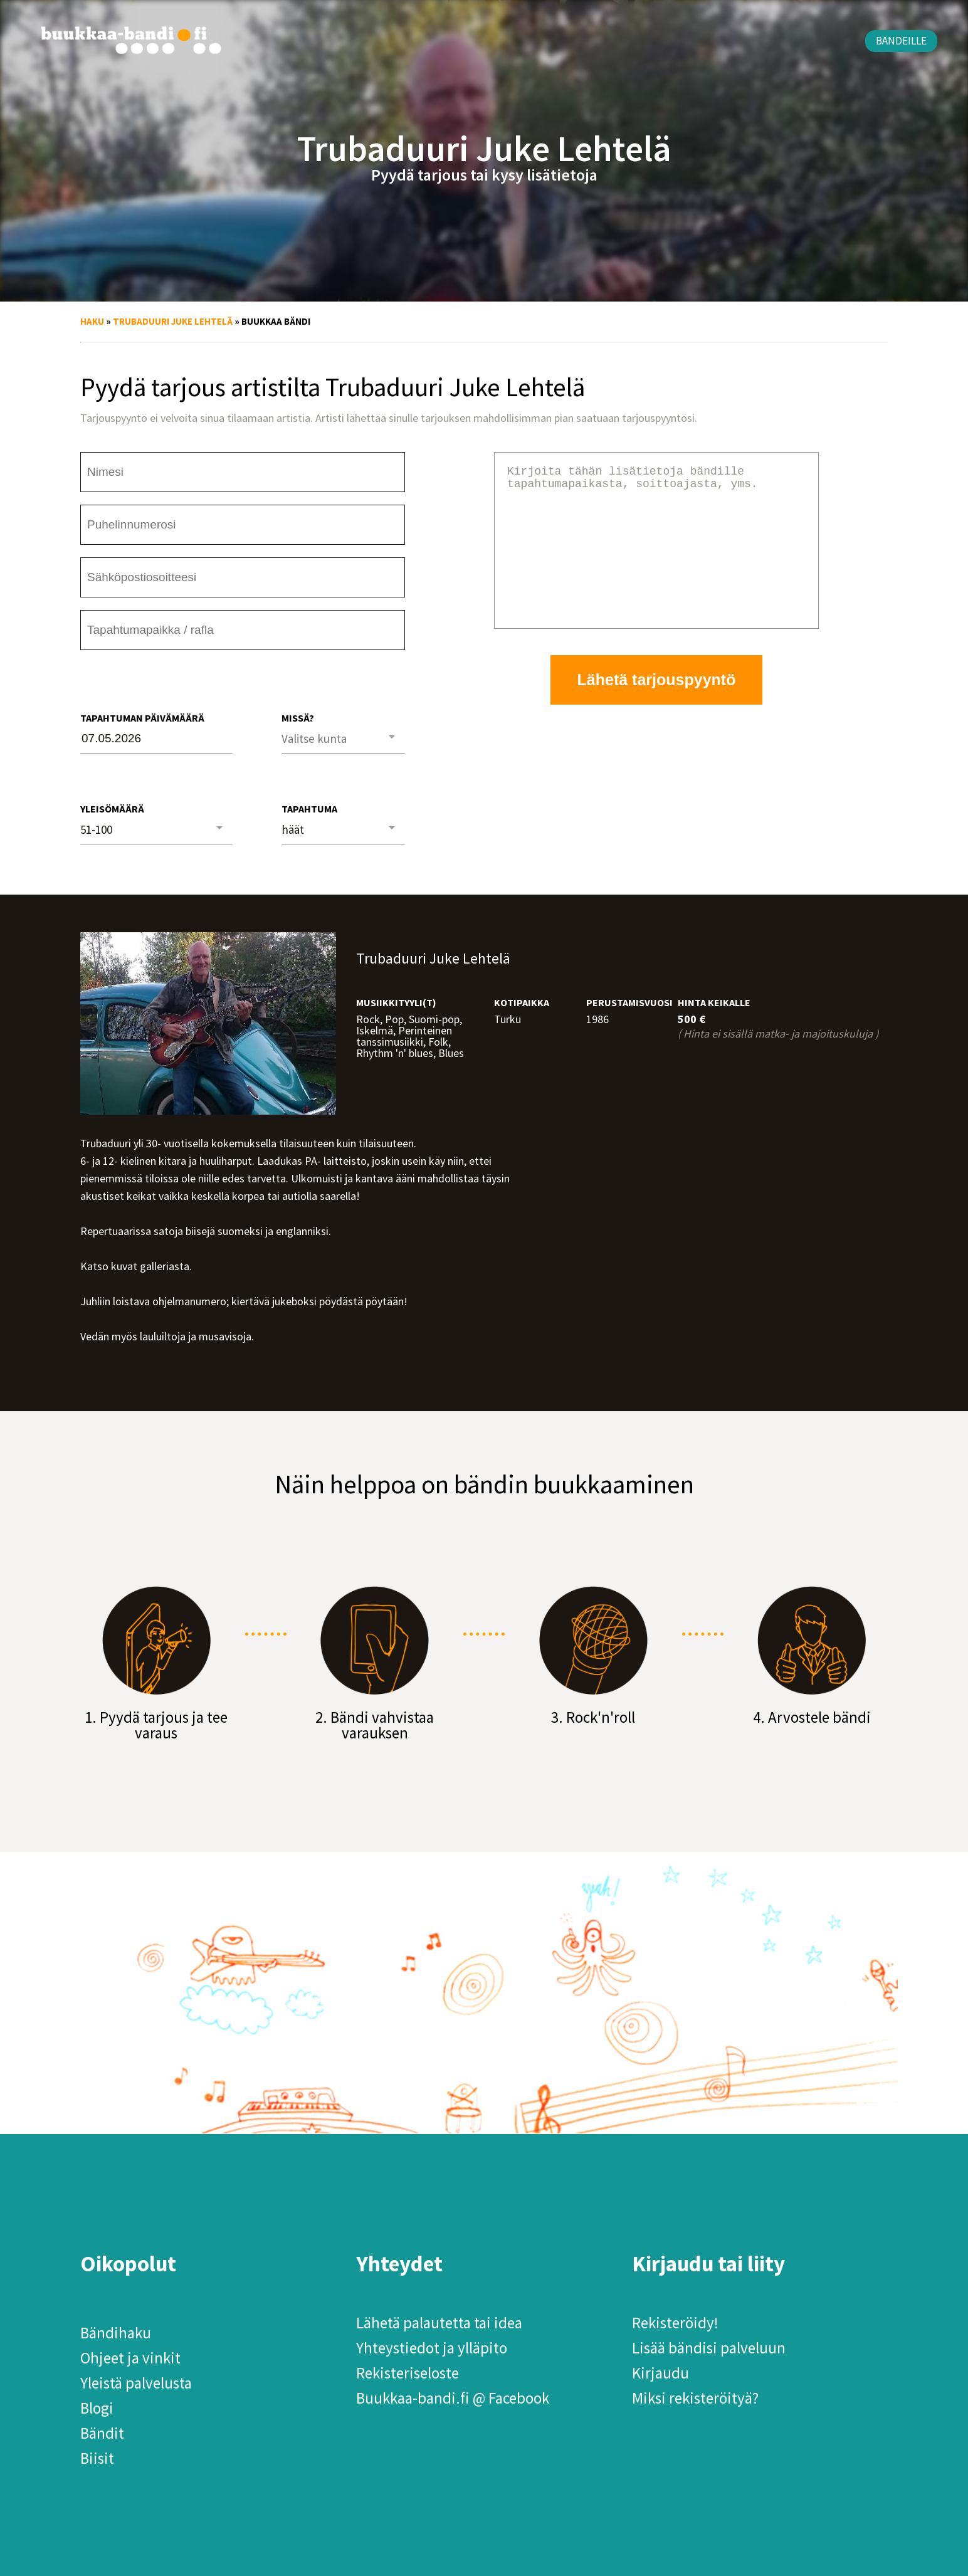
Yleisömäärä (112, 809)
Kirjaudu (660, 2373)
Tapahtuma (309, 809)
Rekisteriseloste (407, 2373)
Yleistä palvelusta (136, 2383)
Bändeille (901, 41)
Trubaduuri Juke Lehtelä (173, 321)
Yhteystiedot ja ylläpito (431, 2348)
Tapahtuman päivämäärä (142, 718)
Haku (92, 321)
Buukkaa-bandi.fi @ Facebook (452, 2398)
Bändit (102, 2433)
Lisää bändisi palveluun (709, 2348)
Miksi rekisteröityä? (695, 2398)
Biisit (97, 2458)
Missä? (297, 718)
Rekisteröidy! (675, 2323)
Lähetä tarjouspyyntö (656, 709)
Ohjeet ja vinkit (130, 2358)
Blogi (96, 2408)
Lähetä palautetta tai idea (439, 2323)
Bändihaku (115, 2333)
